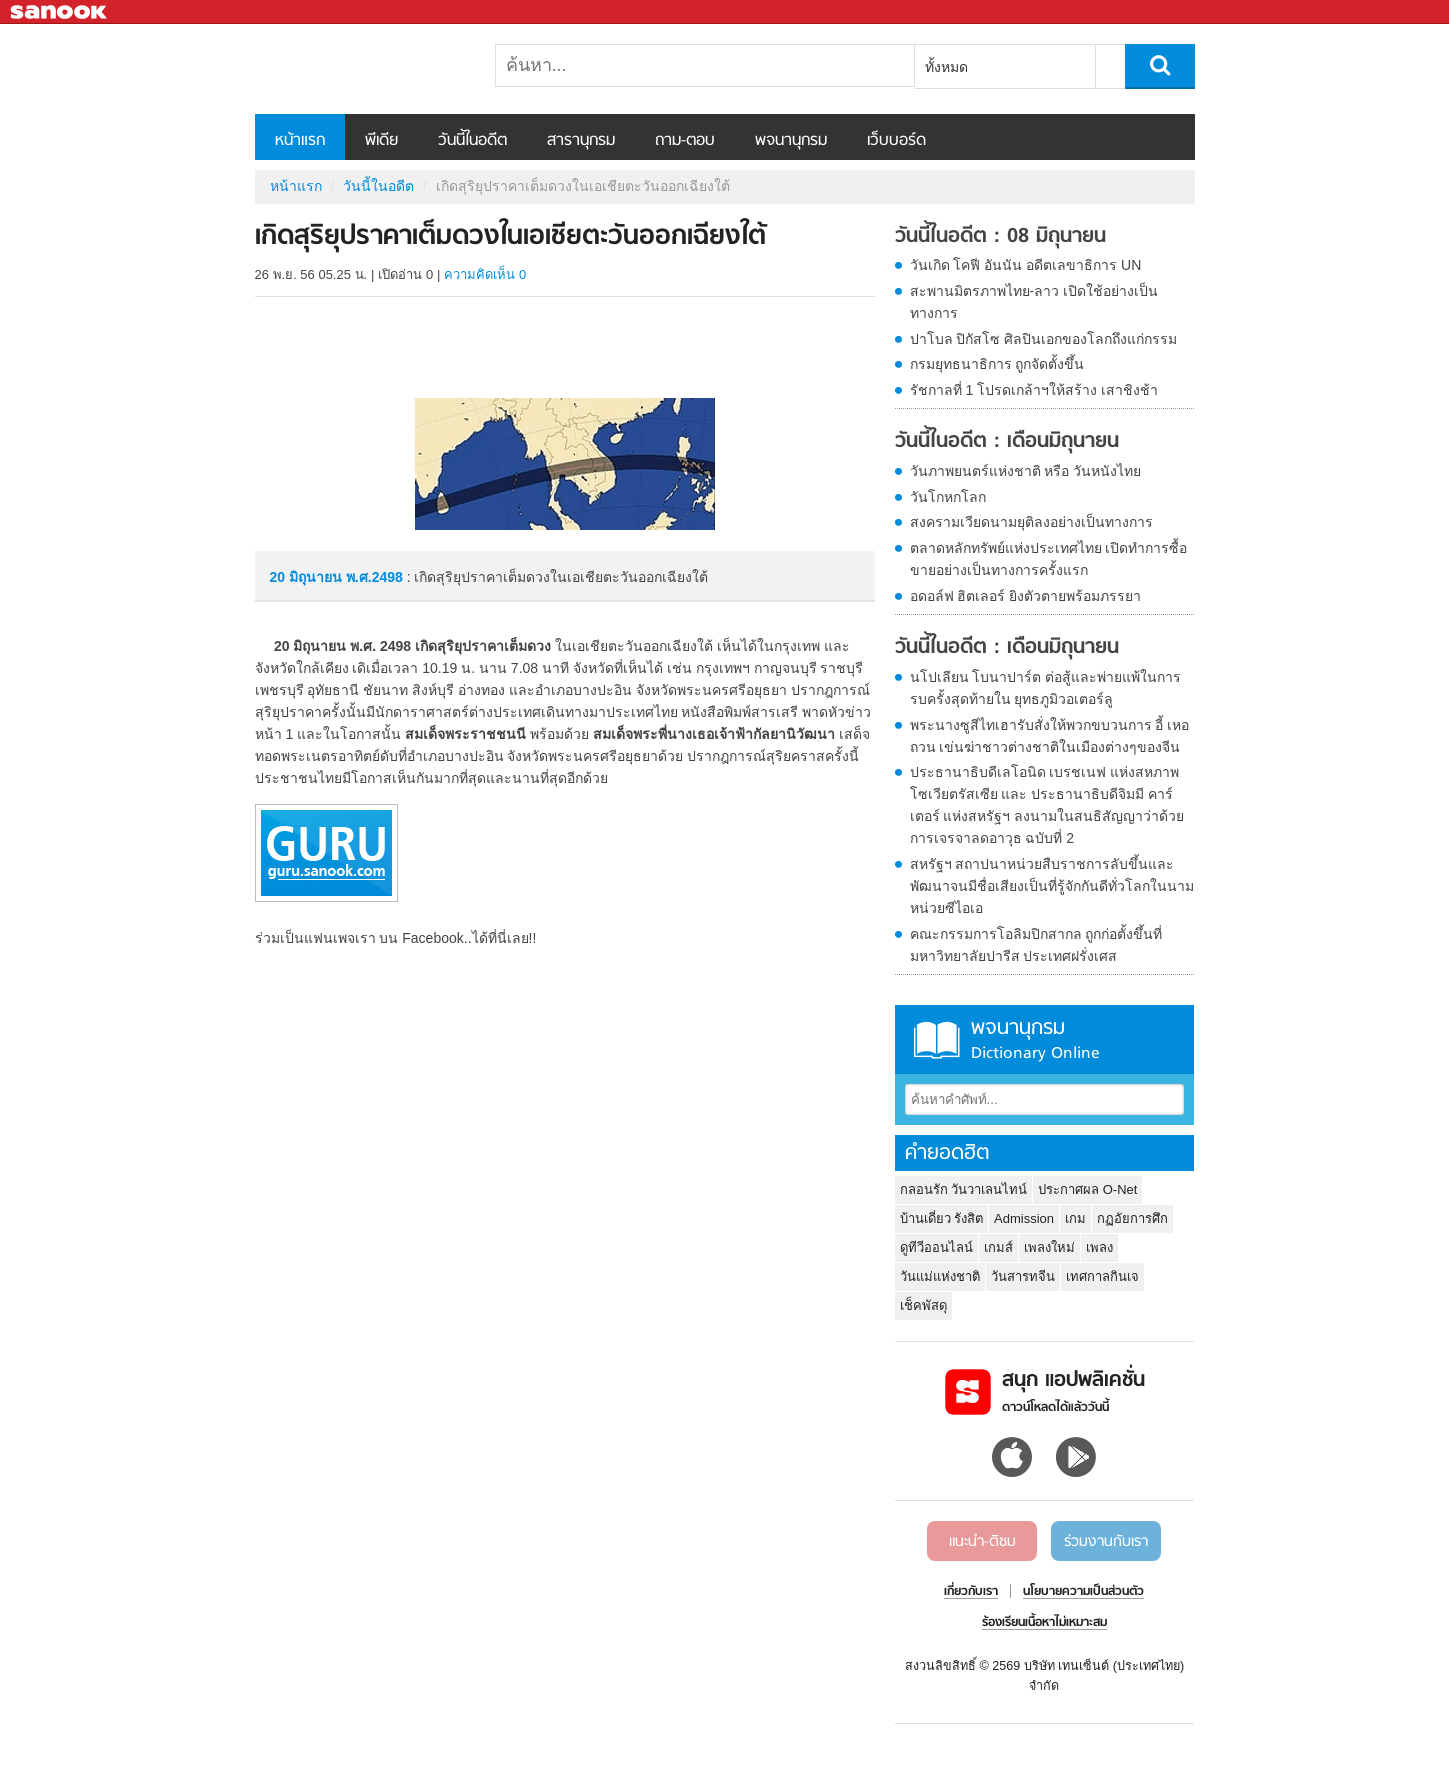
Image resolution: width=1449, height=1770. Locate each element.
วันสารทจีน (1023, 1276)
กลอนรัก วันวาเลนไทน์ (964, 1189)
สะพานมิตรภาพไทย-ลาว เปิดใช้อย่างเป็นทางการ (1034, 302)
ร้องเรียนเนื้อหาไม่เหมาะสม (1044, 1623)
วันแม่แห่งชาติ (940, 1276)
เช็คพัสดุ (923, 1305)
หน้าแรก (300, 141)
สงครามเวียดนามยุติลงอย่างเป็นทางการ (1031, 522)
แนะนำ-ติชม (982, 1542)
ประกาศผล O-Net (1087, 1189)
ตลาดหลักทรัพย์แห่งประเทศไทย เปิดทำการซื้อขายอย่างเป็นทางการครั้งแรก (1049, 559)
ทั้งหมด (946, 67)
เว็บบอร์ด (896, 141)
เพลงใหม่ (1049, 1247)
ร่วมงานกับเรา (1106, 1542)
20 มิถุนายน (308, 577)
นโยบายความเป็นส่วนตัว (1083, 1592)
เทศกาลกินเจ (1102, 1276)
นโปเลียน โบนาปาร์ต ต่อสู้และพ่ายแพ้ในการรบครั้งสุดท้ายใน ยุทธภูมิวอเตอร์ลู (1046, 688)
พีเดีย (381, 141)
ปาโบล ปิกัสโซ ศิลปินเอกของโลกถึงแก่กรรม (1044, 339)
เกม (1075, 1218)
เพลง (1099, 1247)
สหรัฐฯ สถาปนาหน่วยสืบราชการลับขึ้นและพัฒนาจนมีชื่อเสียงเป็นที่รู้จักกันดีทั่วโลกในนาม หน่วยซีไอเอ (1052, 886)
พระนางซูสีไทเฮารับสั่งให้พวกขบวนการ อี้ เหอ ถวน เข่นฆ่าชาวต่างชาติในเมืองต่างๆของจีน (1050, 736)
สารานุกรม (581, 141)
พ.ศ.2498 (374, 577)
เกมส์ (998, 1247)
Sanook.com (60, 12)
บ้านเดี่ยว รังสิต (942, 1218)
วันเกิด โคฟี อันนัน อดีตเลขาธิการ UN (1026, 265)
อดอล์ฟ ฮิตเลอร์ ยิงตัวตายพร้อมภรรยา (1026, 596)
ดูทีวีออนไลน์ (936, 1247)
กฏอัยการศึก (1132, 1218)
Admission (1024, 1218)
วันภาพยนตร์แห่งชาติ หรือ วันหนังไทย (1026, 471)
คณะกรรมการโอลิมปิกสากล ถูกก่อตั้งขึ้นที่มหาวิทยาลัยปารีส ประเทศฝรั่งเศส (1036, 945)
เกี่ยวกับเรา (971, 1592)
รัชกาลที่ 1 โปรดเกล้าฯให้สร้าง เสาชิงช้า (1034, 390)
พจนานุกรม (791, 141)
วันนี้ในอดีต (472, 141)
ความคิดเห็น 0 (485, 274)
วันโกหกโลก (948, 497)
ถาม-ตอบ (685, 141)
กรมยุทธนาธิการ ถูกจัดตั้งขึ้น (997, 364)
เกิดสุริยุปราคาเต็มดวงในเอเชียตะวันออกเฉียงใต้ (360, 69)
